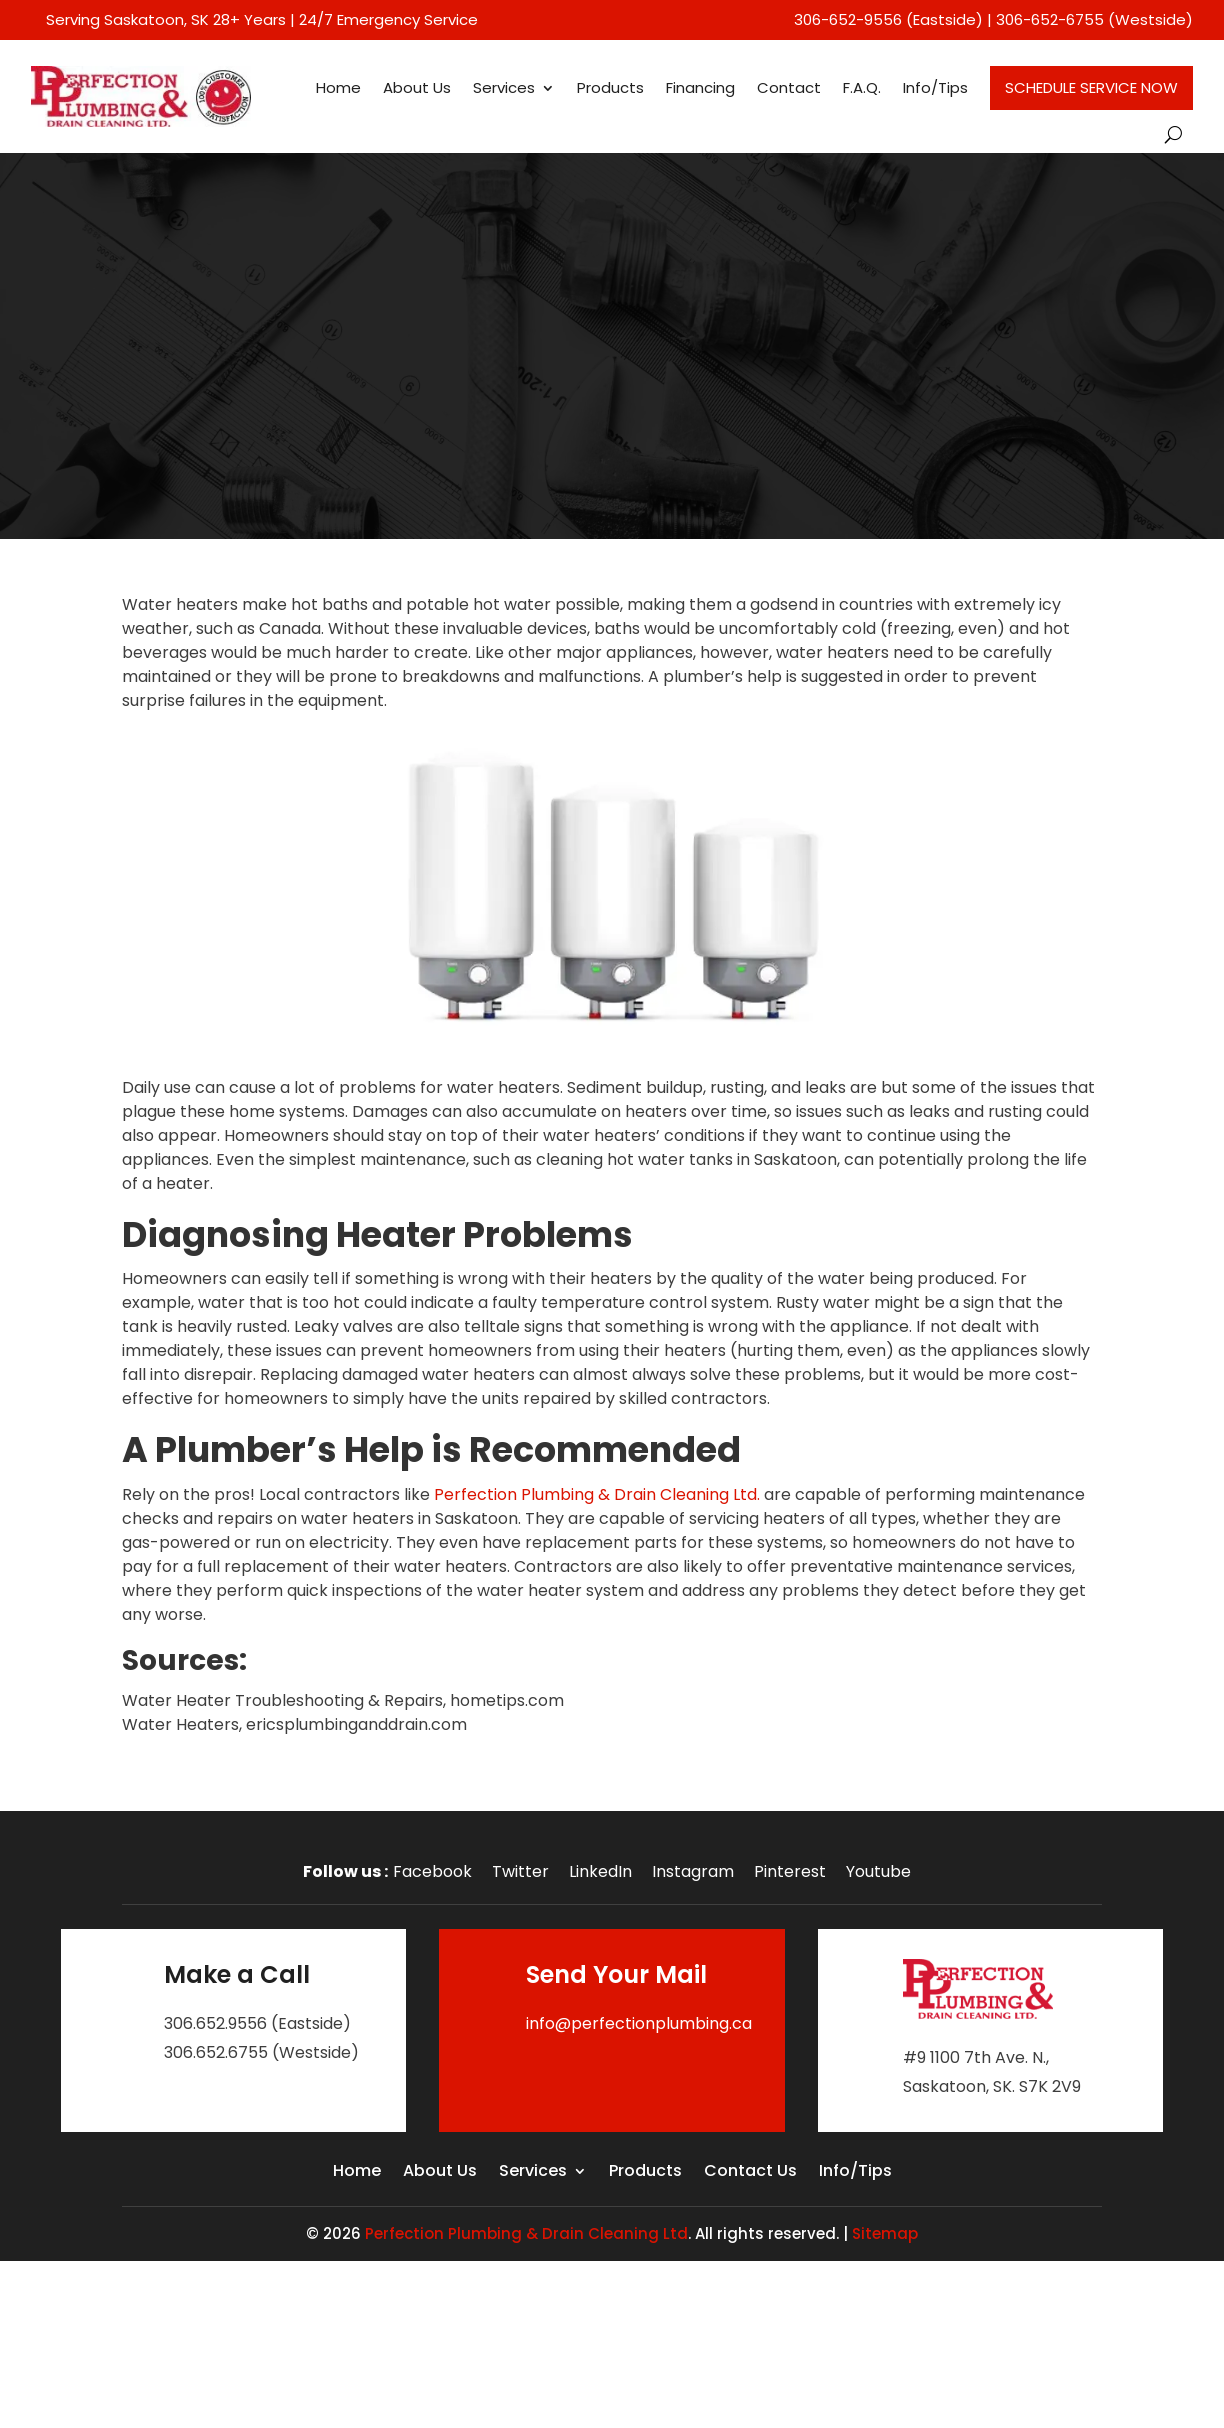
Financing (700, 87)
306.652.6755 (216, 2052)
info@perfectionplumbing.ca (639, 2023)
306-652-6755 (1050, 19)
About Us (417, 87)
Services (504, 87)
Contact (789, 87)
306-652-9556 (848, 19)
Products (610, 87)
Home (338, 87)
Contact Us (750, 2173)
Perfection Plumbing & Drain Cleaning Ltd (526, 2233)
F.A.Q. (862, 87)
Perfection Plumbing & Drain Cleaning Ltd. (597, 1494)
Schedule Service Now (1091, 87)
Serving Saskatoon (115, 19)
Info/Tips (935, 87)
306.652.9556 (215, 2023)
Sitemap (885, 2233)
